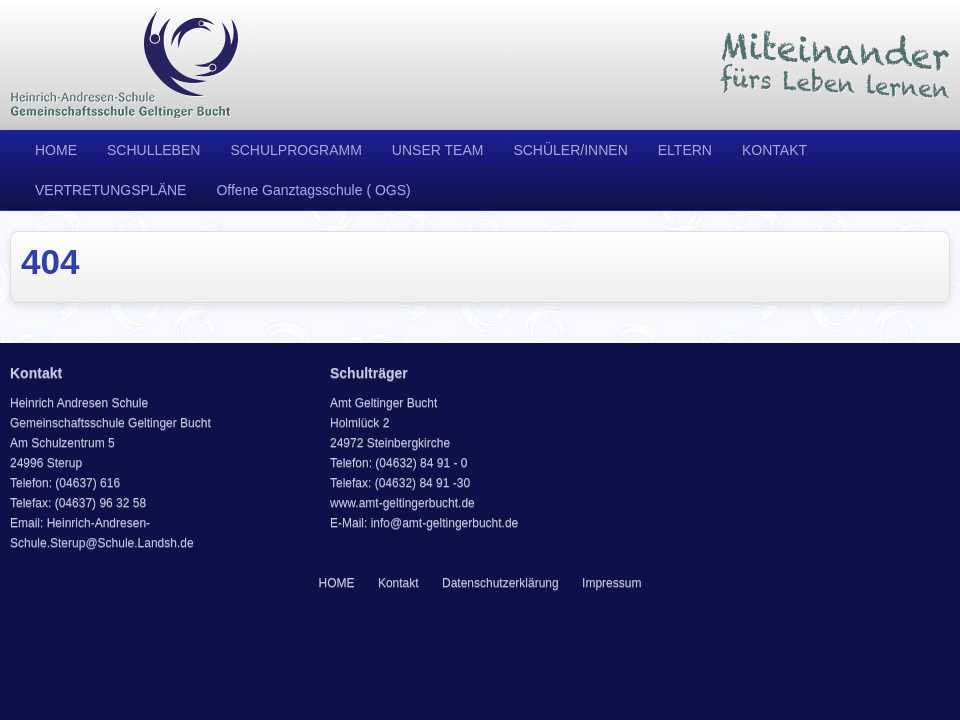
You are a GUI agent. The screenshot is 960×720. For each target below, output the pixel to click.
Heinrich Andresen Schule (125, 65)
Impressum (611, 583)
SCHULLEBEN (153, 150)
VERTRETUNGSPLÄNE (110, 190)
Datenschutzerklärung (500, 583)
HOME (56, 150)
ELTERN (685, 150)
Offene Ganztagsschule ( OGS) (313, 190)
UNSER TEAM (438, 150)
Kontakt (398, 583)
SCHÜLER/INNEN (570, 150)
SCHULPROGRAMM (295, 150)
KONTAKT (774, 150)
